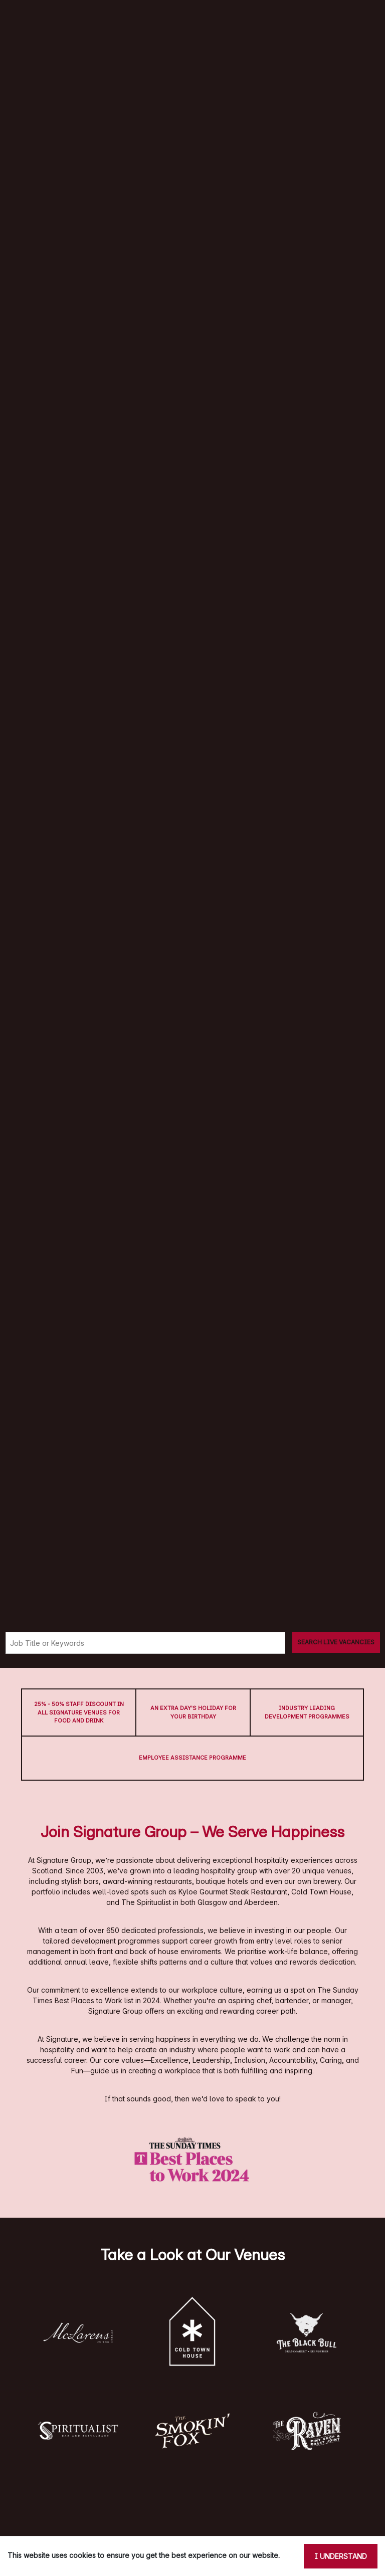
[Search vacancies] (336, 1642)
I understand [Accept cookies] (340, 2556)
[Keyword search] (145, 1642)
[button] (78, 2333)
